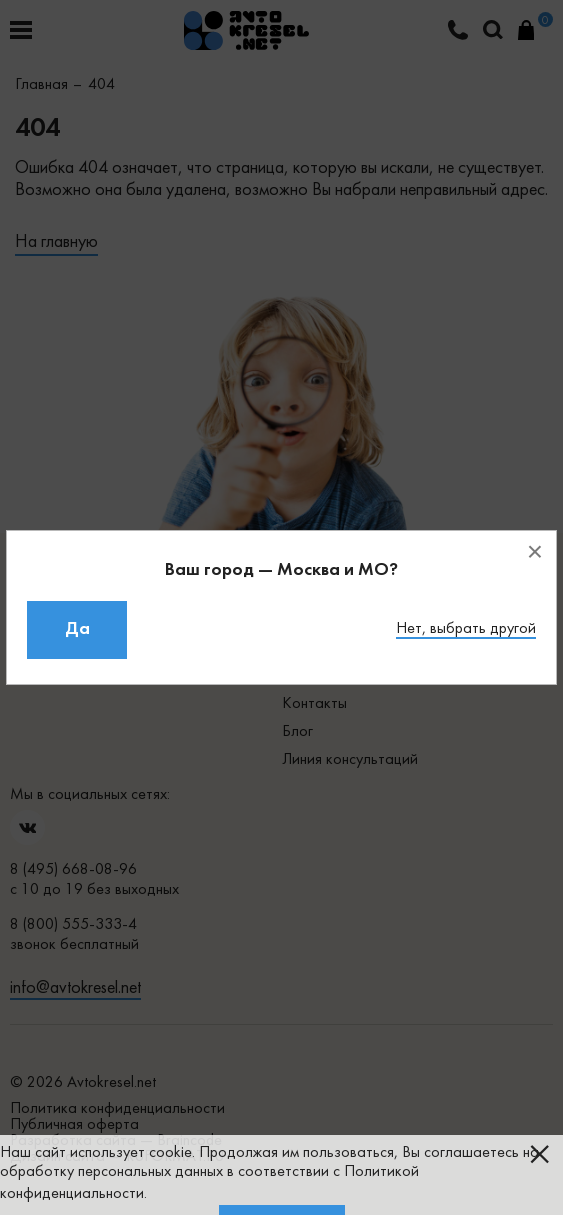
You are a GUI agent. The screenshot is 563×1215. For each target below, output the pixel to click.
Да (77, 629)
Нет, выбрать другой (466, 629)
